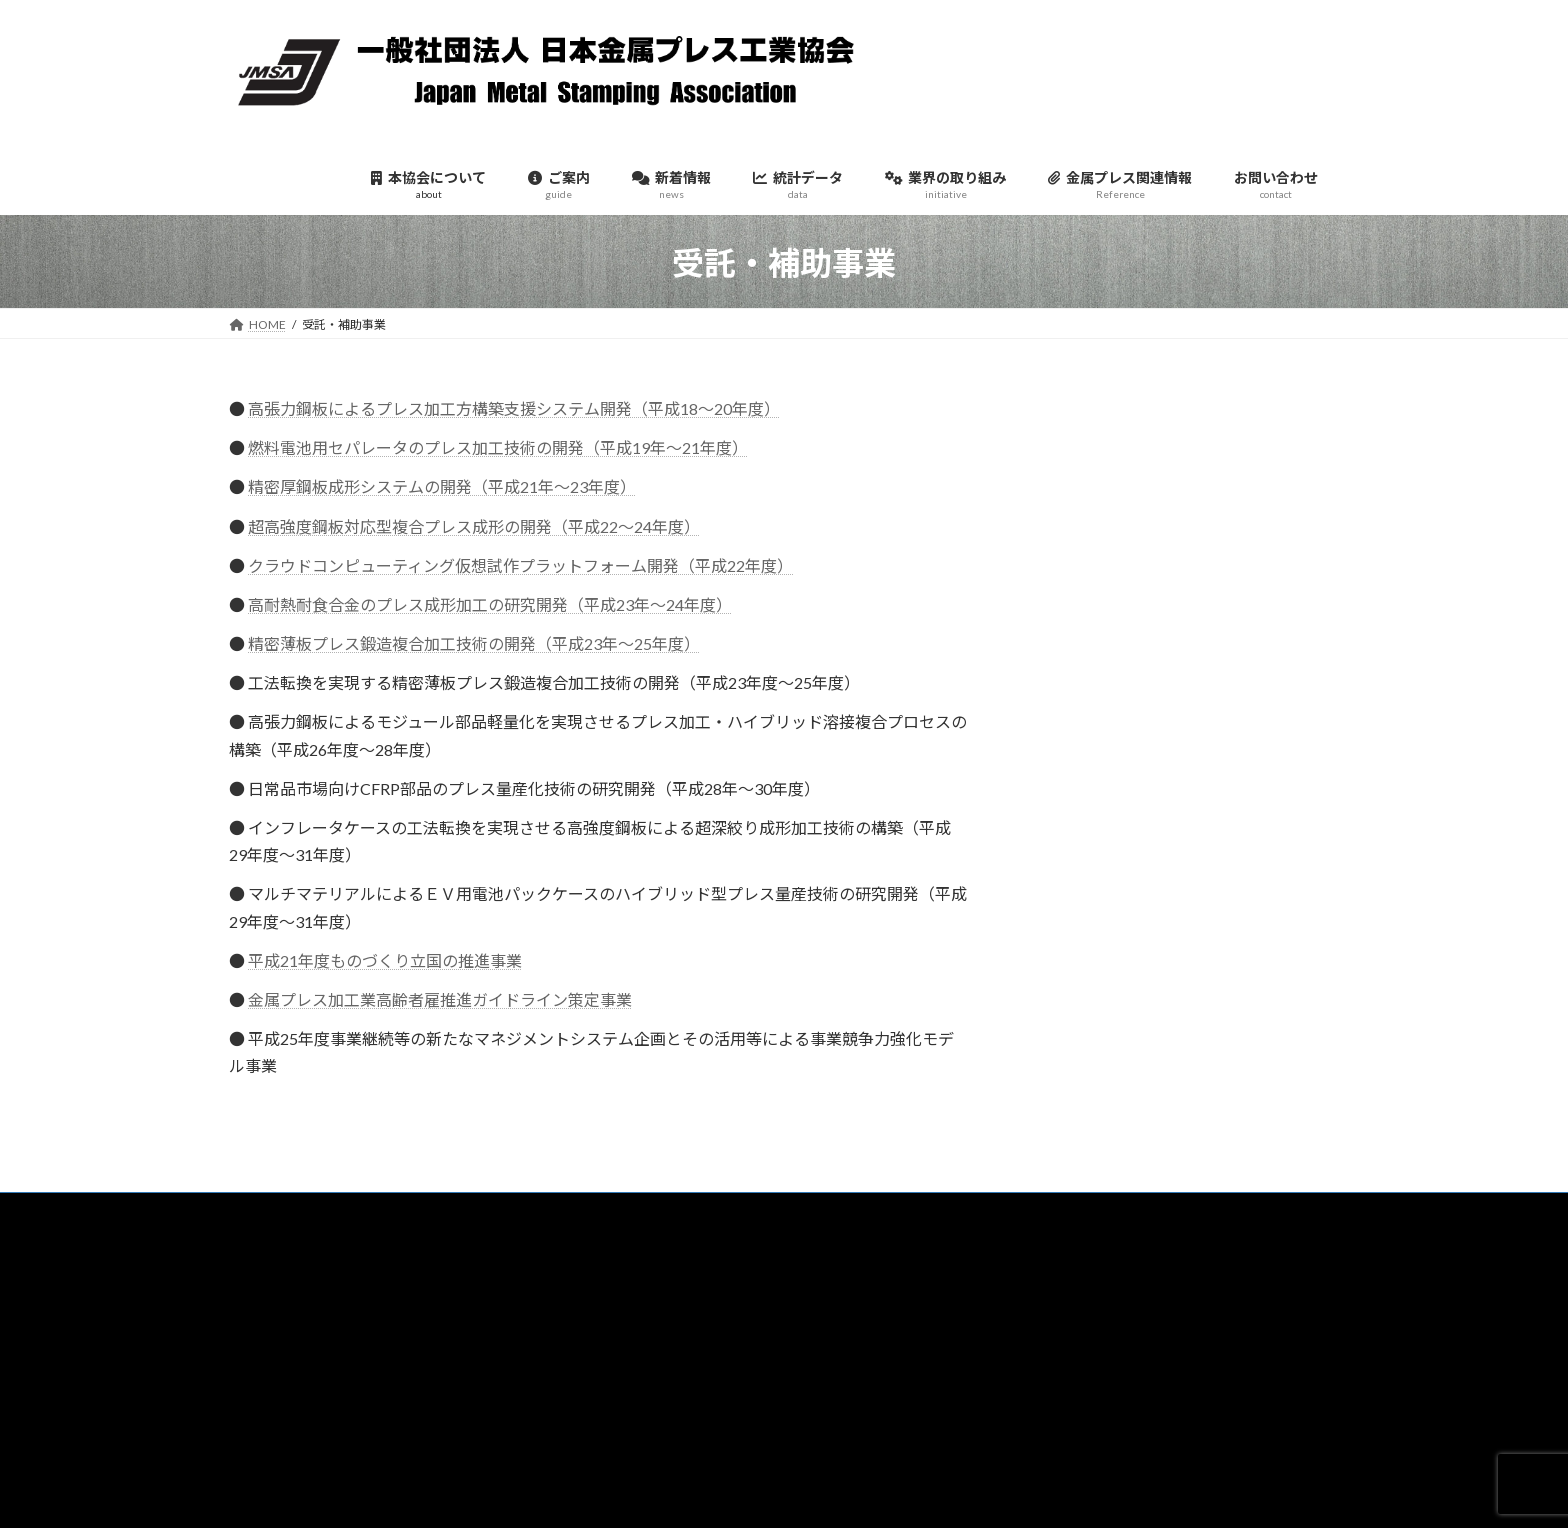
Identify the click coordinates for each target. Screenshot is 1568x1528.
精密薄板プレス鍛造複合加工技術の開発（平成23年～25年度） (474, 643)
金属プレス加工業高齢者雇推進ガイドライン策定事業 (440, 999)
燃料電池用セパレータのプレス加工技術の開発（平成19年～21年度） (498, 447)
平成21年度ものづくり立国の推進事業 (385, 960)
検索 (1281, 1291)
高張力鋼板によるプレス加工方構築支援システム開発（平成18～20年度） (514, 408)
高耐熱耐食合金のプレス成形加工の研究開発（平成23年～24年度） (490, 604)
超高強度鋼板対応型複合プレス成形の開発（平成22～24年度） (474, 526)
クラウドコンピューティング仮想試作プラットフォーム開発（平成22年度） (520, 565)
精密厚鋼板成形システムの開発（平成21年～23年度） (442, 486)
